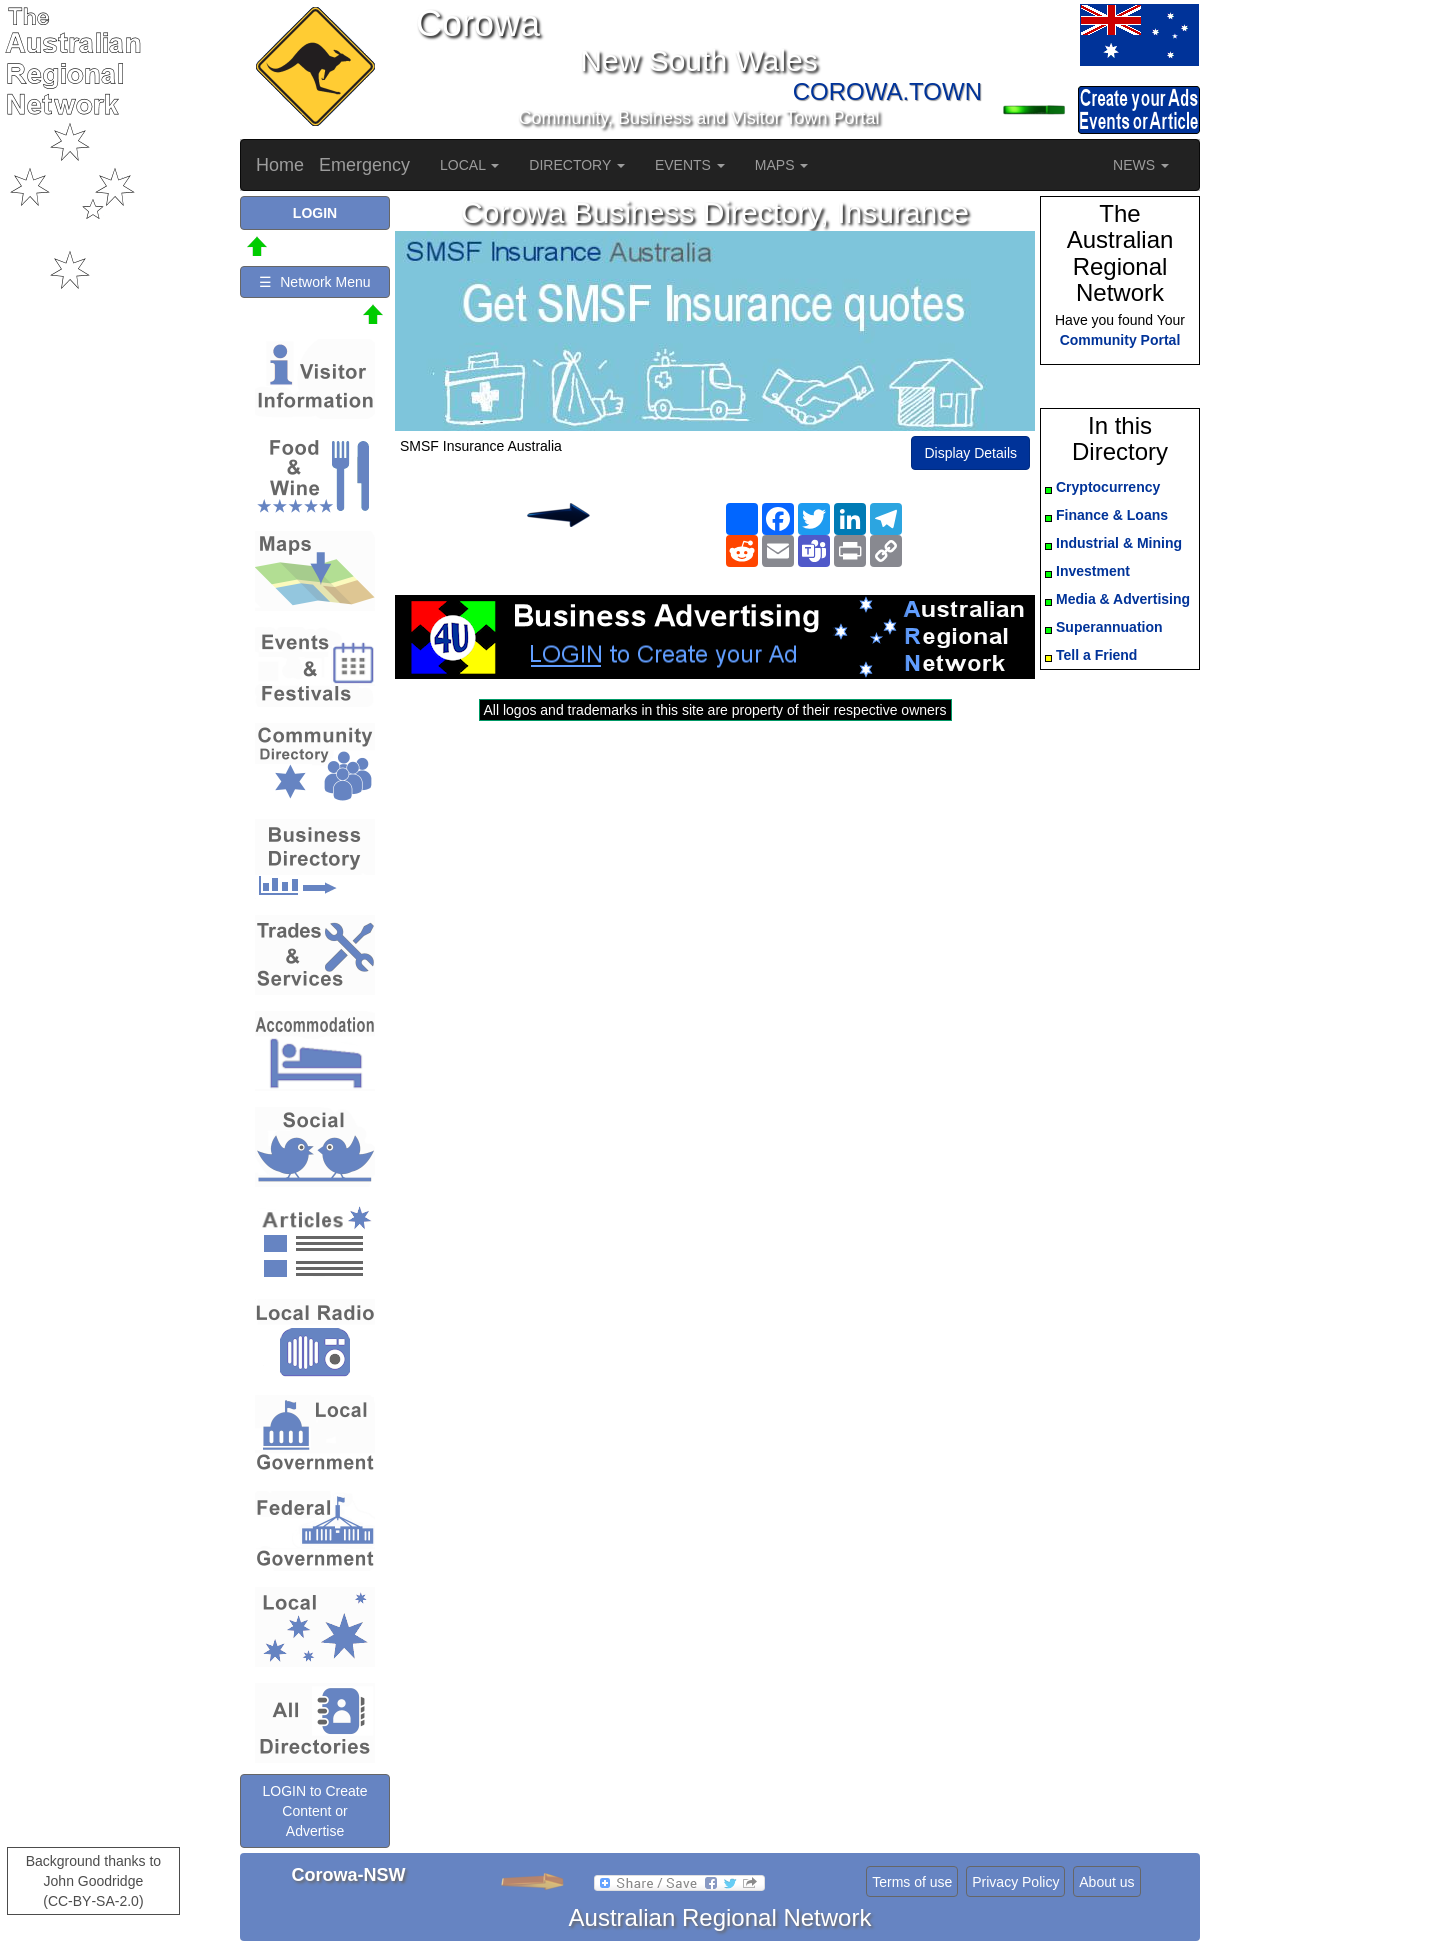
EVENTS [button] (690, 165)
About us (1106, 1882)
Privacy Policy (1015, 1882)
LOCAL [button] (469, 165)
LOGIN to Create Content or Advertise (314, 1811)
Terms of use (912, 1882)
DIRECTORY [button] (577, 165)
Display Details (970, 453)
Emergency (364, 165)
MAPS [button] (782, 165)
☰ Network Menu (314, 282)
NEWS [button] (1141, 165)
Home (280, 165)
